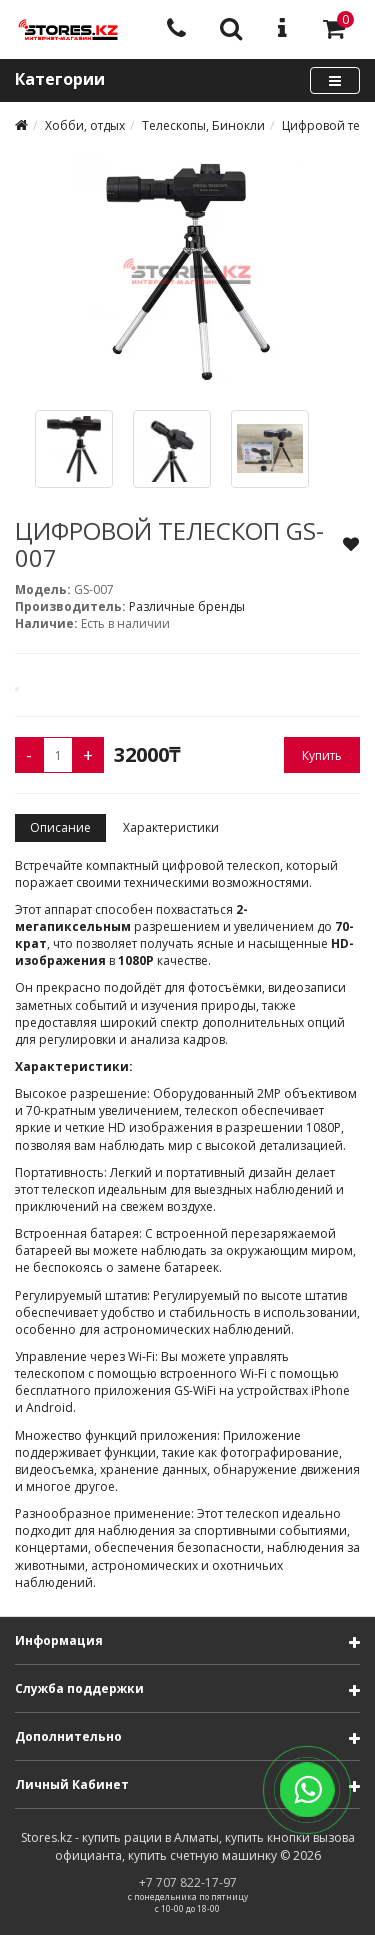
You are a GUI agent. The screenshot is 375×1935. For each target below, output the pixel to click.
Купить (322, 755)
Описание (60, 827)
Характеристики (171, 827)
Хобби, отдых (85, 125)
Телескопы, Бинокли (203, 125)
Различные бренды (187, 606)
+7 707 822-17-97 (188, 1882)
